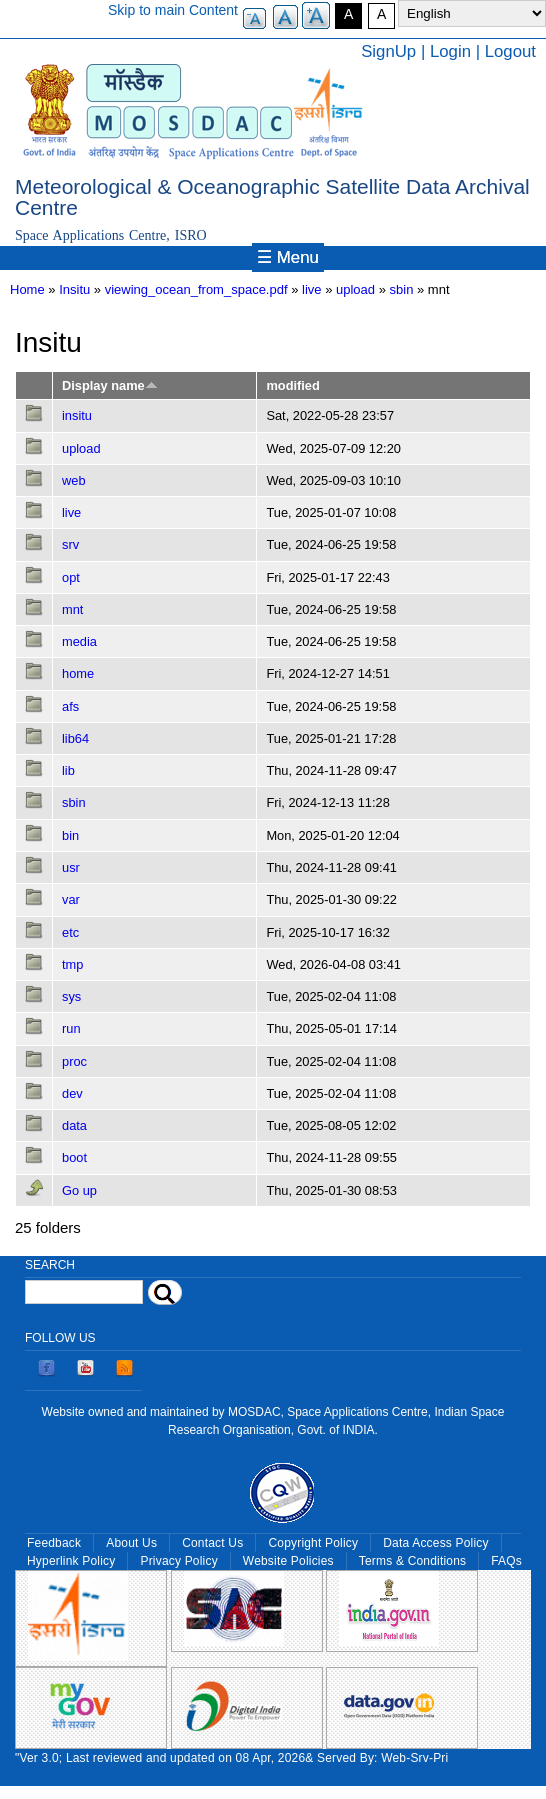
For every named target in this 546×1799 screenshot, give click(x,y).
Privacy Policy (178, 1561)
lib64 (75, 738)
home (78, 673)
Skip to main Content (173, 10)
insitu (77, 415)
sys (71, 996)
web (74, 480)
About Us (131, 1543)
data (74, 1125)
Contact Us (212, 1543)
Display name (110, 385)
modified (292, 385)
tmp (72, 964)
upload (355, 289)
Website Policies (288, 1561)
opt (71, 577)
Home (27, 289)
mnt (72, 609)
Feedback (54, 1543)
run (71, 1028)
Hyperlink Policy (71, 1561)
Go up (79, 1190)
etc (70, 932)
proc (74, 1061)
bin (70, 835)
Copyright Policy (313, 1543)
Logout (510, 51)
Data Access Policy (436, 1543)
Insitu (74, 289)
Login (450, 51)
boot (74, 1157)
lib (68, 770)
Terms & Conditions (413, 1561)
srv (70, 544)
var (71, 899)
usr (71, 867)
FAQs (506, 1561)
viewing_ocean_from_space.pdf (196, 289)
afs (70, 706)
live (312, 289)
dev (72, 1093)
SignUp (388, 51)
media (79, 641)
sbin (402, 289)
